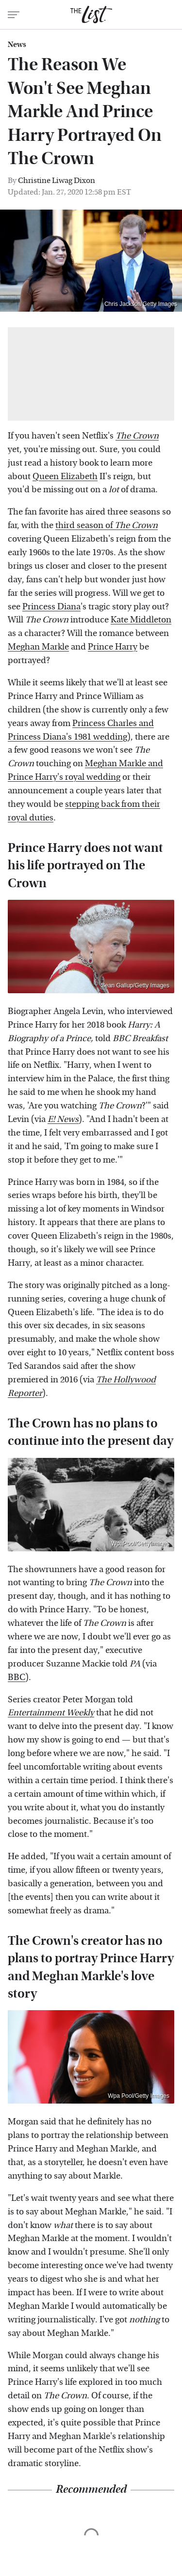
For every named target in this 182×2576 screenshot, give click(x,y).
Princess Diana (51, 607)
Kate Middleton (141, 620)
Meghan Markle (38, 647)
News (17, 44)
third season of (106, 525)
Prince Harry (112, 647)
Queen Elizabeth (65, 476)
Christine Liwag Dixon (56, 180)
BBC (16, 1677)
